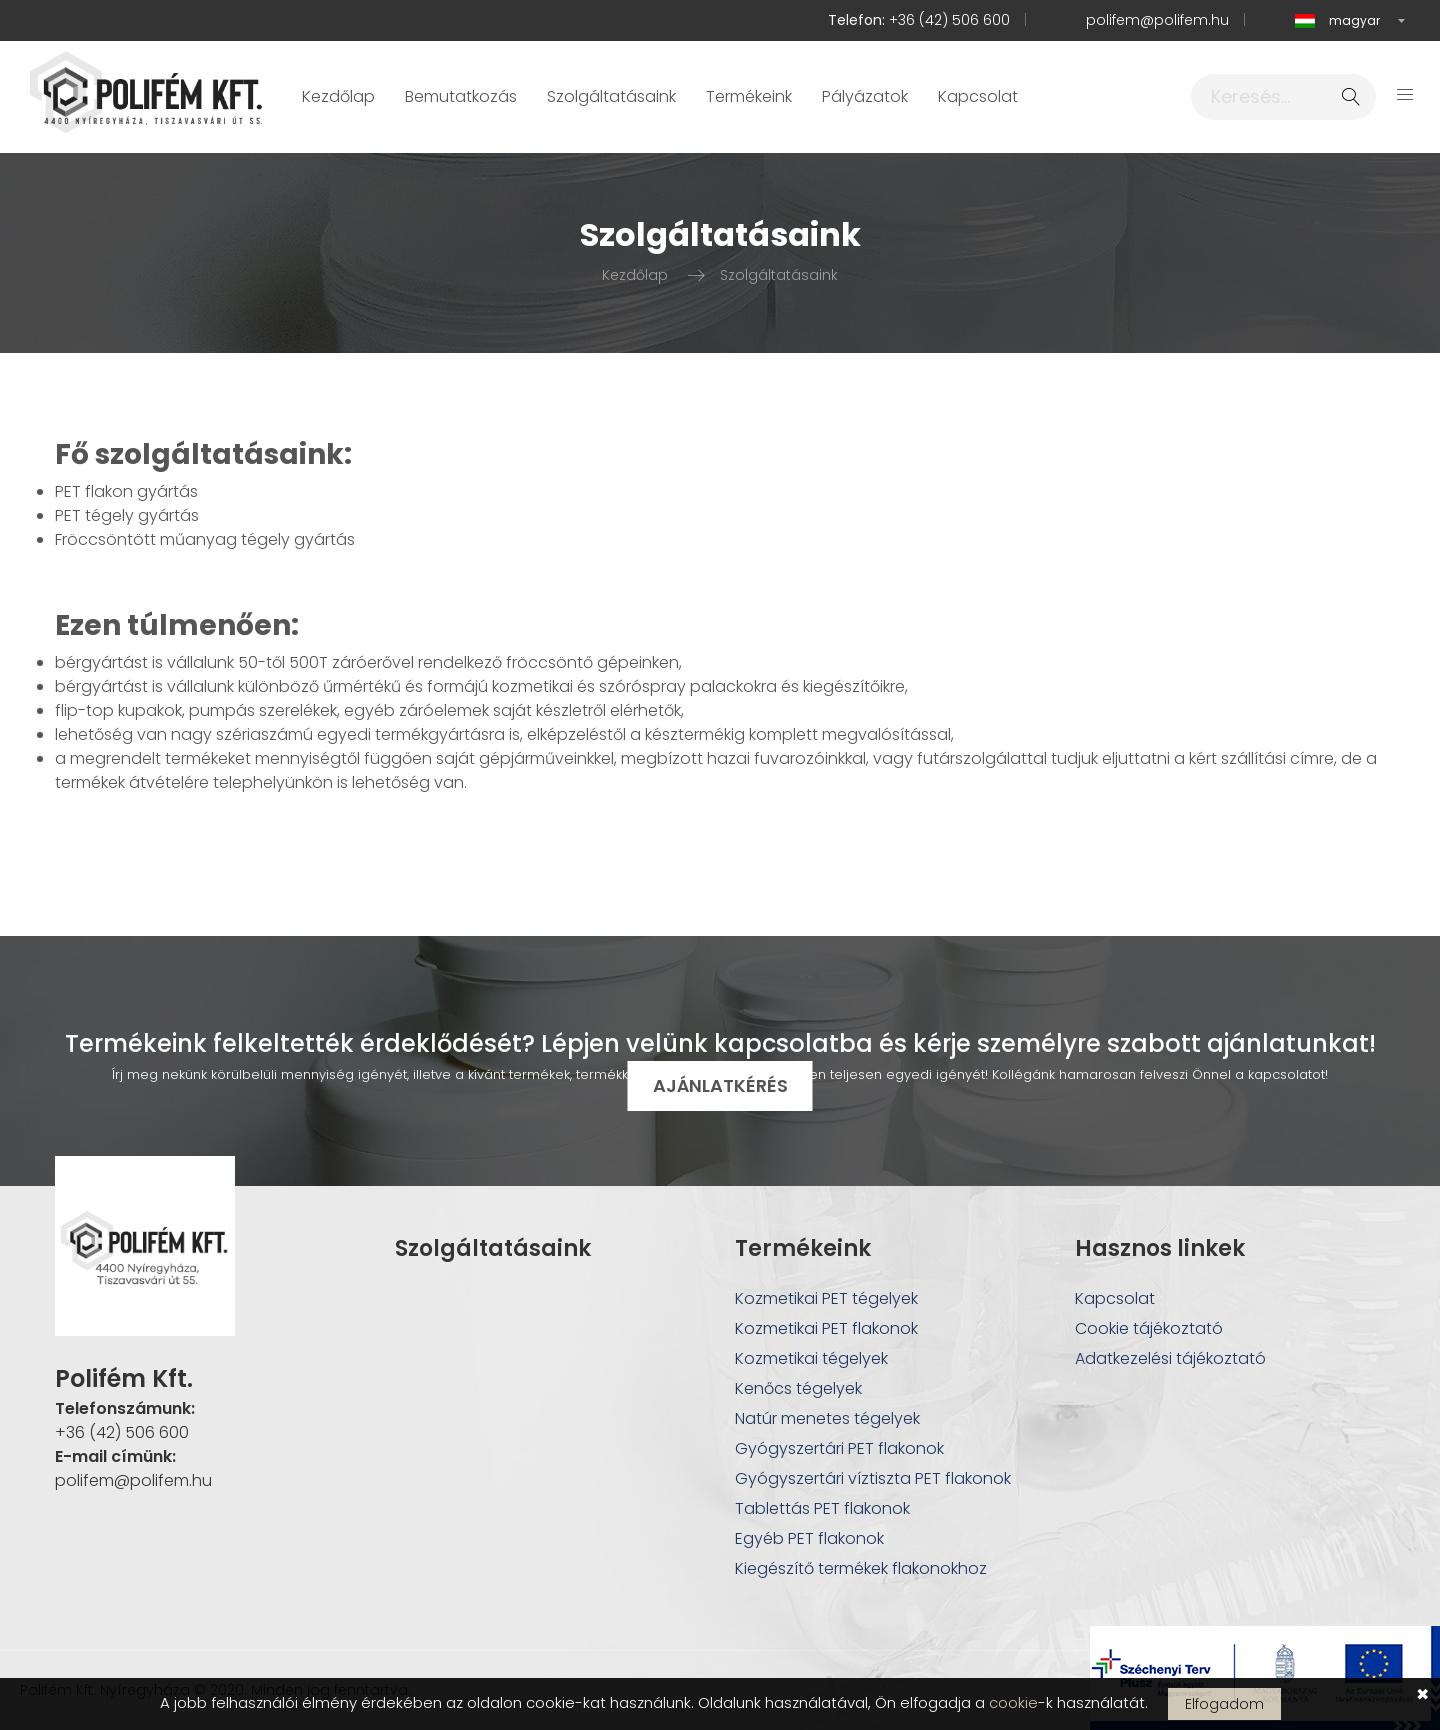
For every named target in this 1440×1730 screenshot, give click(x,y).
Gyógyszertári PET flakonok (839, 1448)
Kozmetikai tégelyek (811, 1358)
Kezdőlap (338, 96)
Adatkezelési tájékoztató (1170, 1358)
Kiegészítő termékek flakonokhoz (861, 1568)
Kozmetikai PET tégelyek (826, 1298)
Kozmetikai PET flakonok (826, 1328)
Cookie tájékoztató (1149, 1328)
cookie (1013, 1702)
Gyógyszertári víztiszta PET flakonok (873, 1478)
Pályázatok (865, 96)
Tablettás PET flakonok (822, 1508)
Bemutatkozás (461, 96)
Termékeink (749, 96)
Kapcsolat (978, 96)
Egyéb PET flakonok (809, 1538)
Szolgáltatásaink (611, 96)
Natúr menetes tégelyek (827, 1418)
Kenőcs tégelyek (798, 1388)
